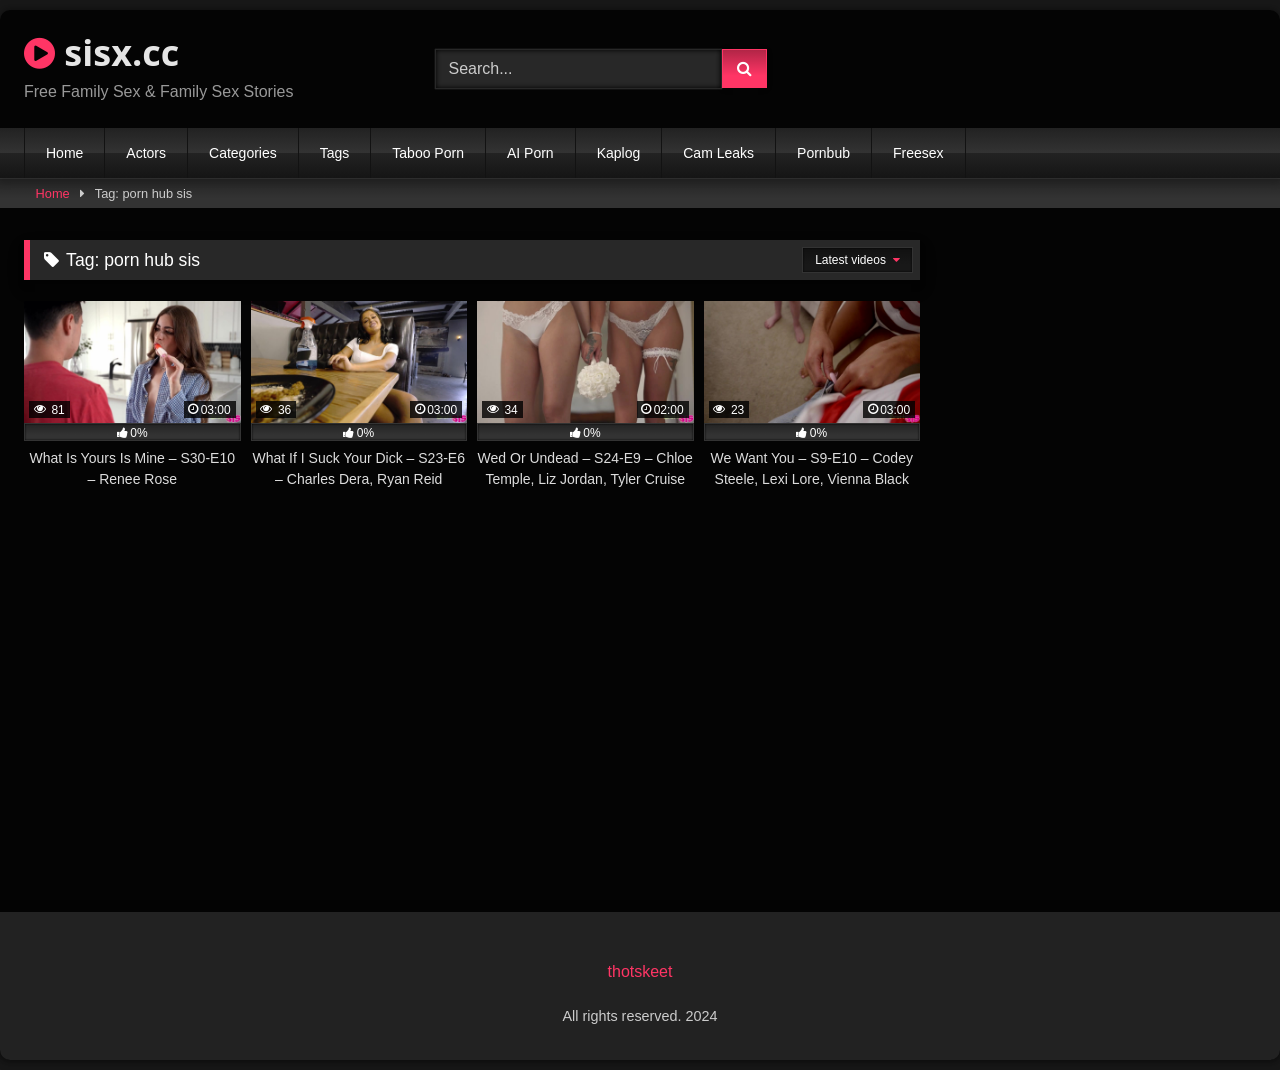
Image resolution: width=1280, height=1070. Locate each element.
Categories (243, 153)
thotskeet (640, 971)
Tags (335, 153)
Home (64, 153)
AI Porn (530, 153)
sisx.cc (101, 52)
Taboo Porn (428, 153)
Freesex (918, 153)
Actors (146, 153)
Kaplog (619, 153)
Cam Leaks (718, 153)
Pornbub (823, 153)
